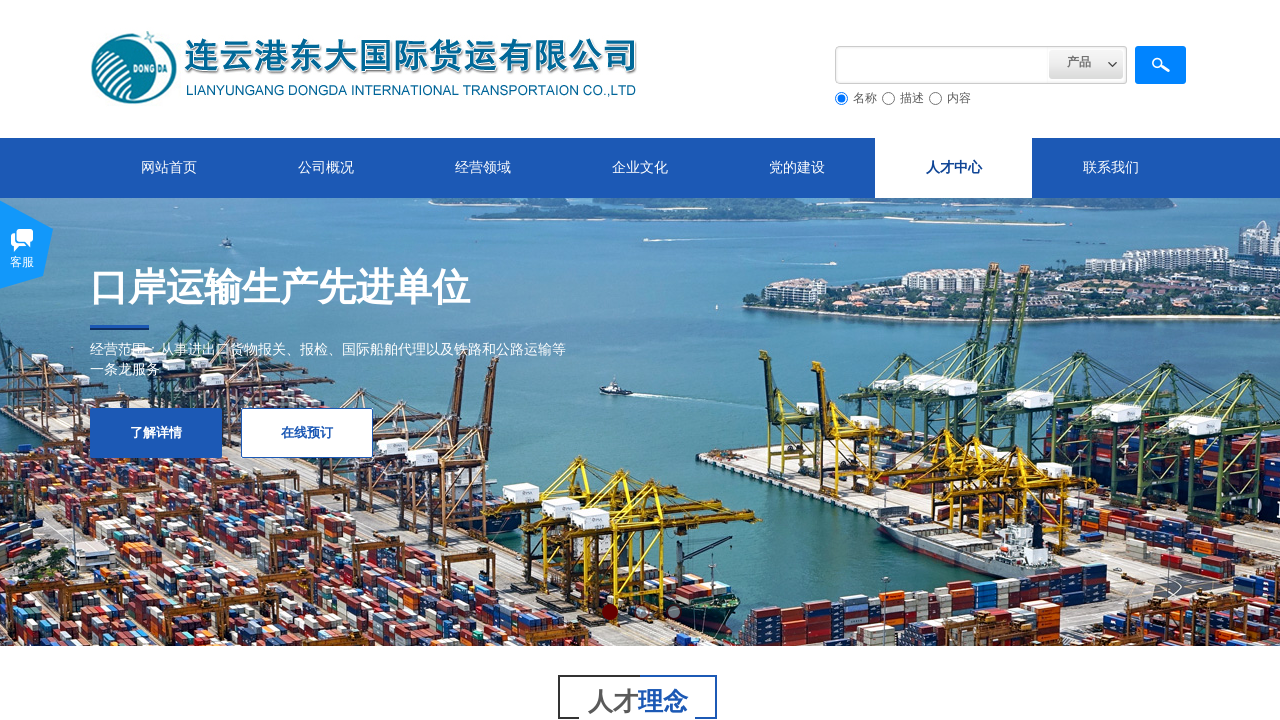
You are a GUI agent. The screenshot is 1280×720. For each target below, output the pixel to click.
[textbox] (942, 65)
